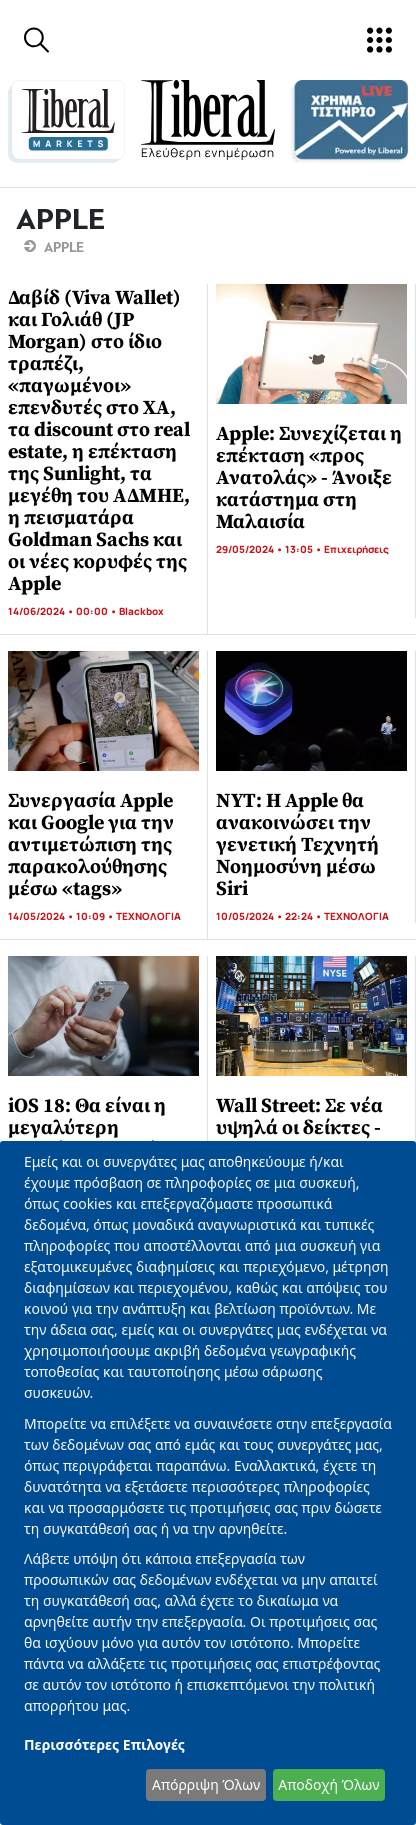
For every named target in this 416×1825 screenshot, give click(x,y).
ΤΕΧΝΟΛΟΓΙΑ (148, 916)
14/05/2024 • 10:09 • (62, 916)
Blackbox (141, 611)
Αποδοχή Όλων (328, 1784)
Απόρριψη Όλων (206, 1784)
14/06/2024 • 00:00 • (63, 611)
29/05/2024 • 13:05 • (270, 549)
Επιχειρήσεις (356, 549)
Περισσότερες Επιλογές (104, 1744)
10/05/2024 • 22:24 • (270, 916)
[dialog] (208, 1483)
